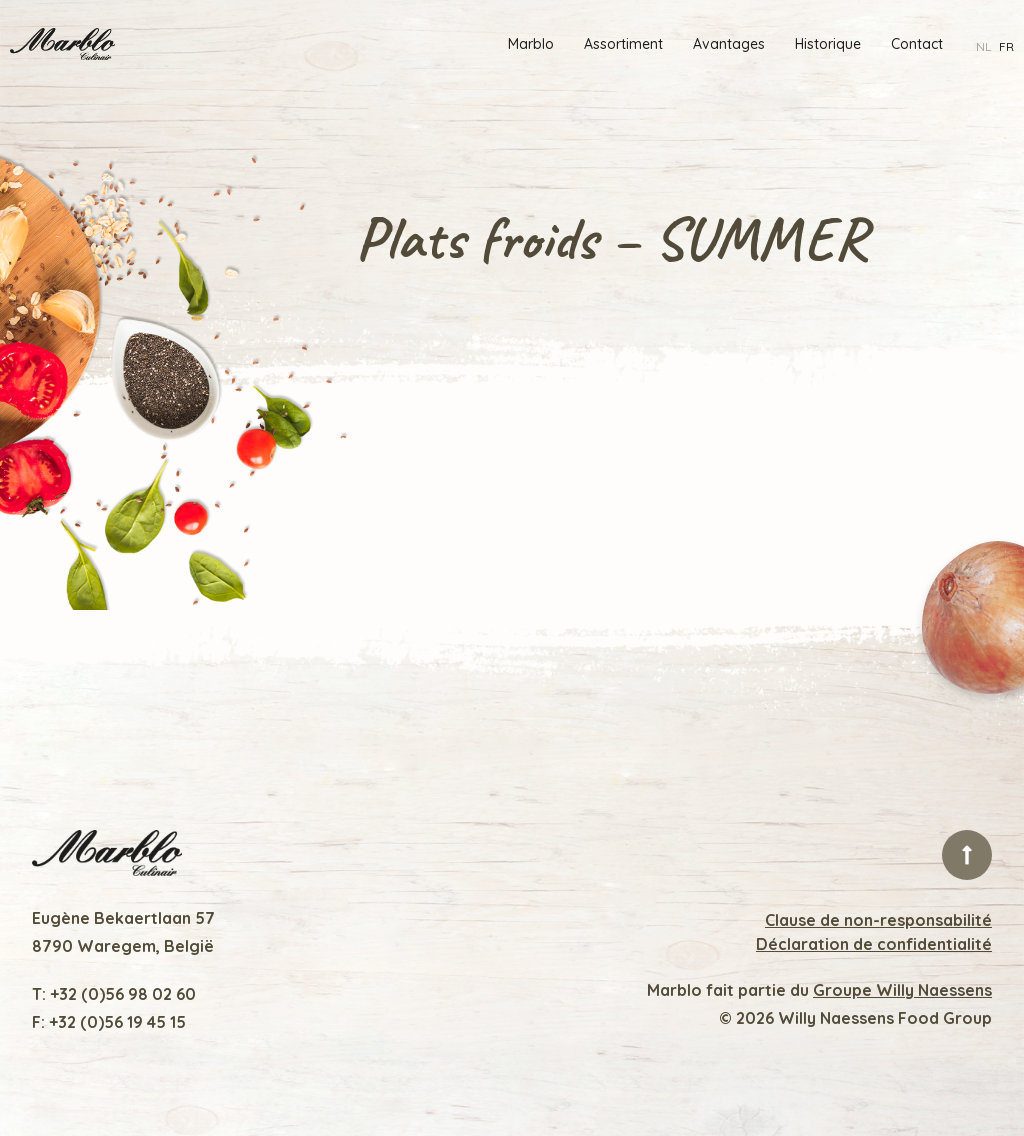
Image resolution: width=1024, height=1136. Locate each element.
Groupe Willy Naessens (902, 990)
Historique (828, 44)
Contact (917, 44)
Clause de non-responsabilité (878, 920)
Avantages (729, 44)
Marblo (531, 44)
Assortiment (623, 44)
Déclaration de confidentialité (874, 944)
